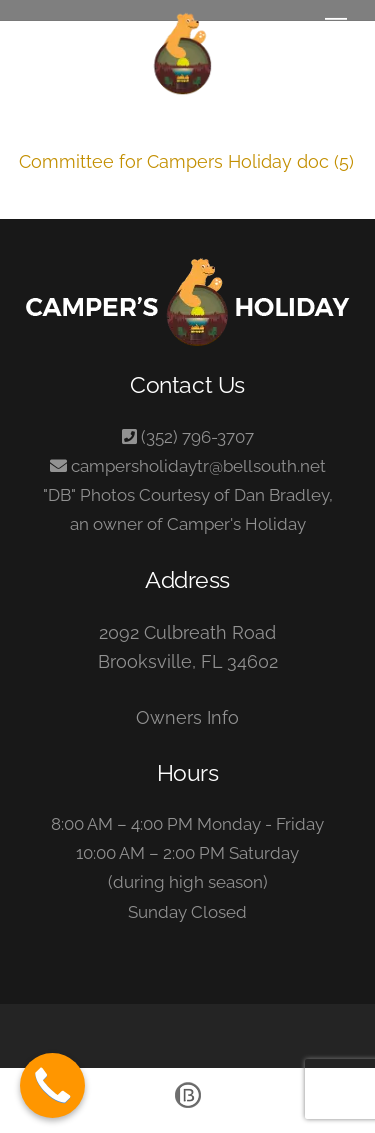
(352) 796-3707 (197, 437)
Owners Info (187, 717)
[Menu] (336, 27)
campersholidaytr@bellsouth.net (198, 466)
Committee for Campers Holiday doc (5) (186, 161)
